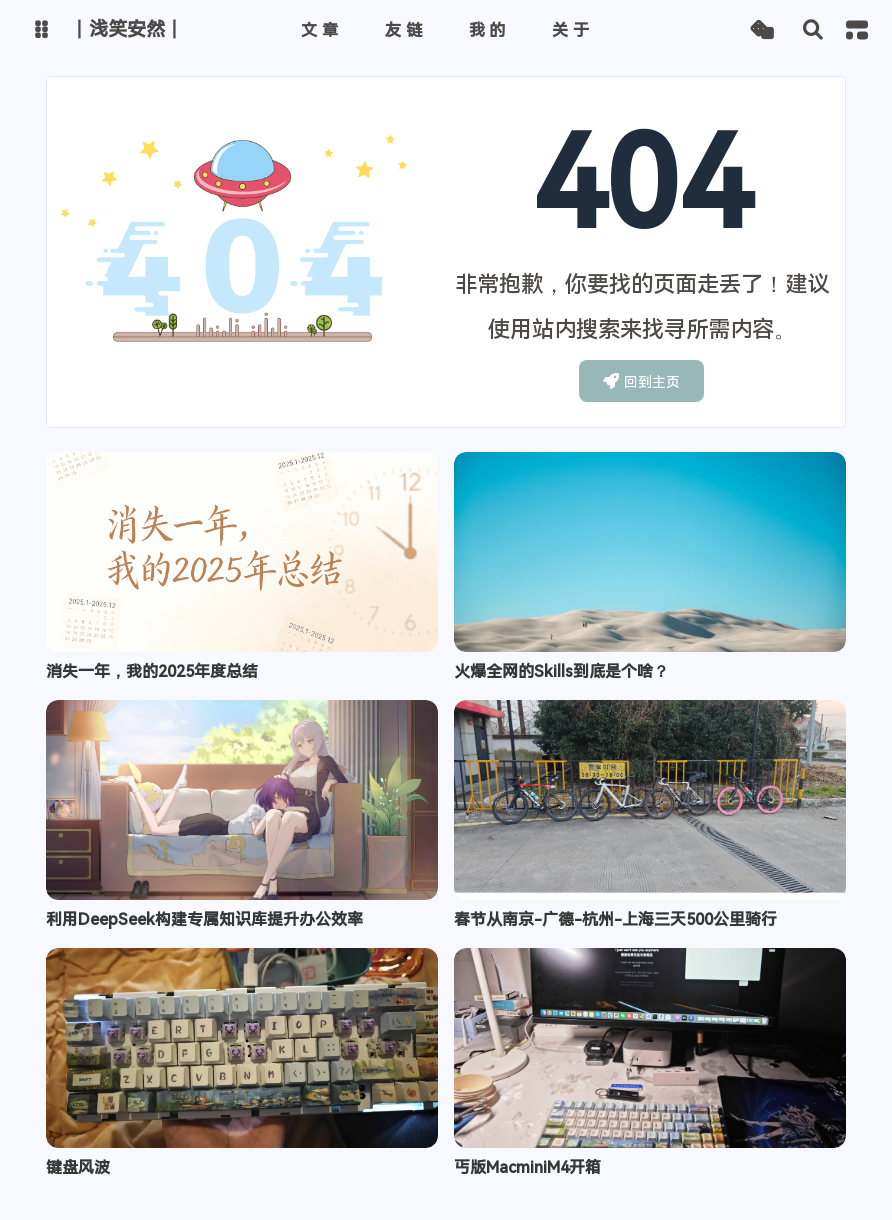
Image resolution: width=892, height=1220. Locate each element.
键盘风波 (78, 1167)
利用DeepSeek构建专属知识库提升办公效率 (204, 919)
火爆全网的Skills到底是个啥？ (561, 671)
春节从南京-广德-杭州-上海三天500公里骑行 (615, 919)
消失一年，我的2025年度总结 (152, 671)
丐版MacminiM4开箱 (527, 1167)
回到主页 (641, 381)
